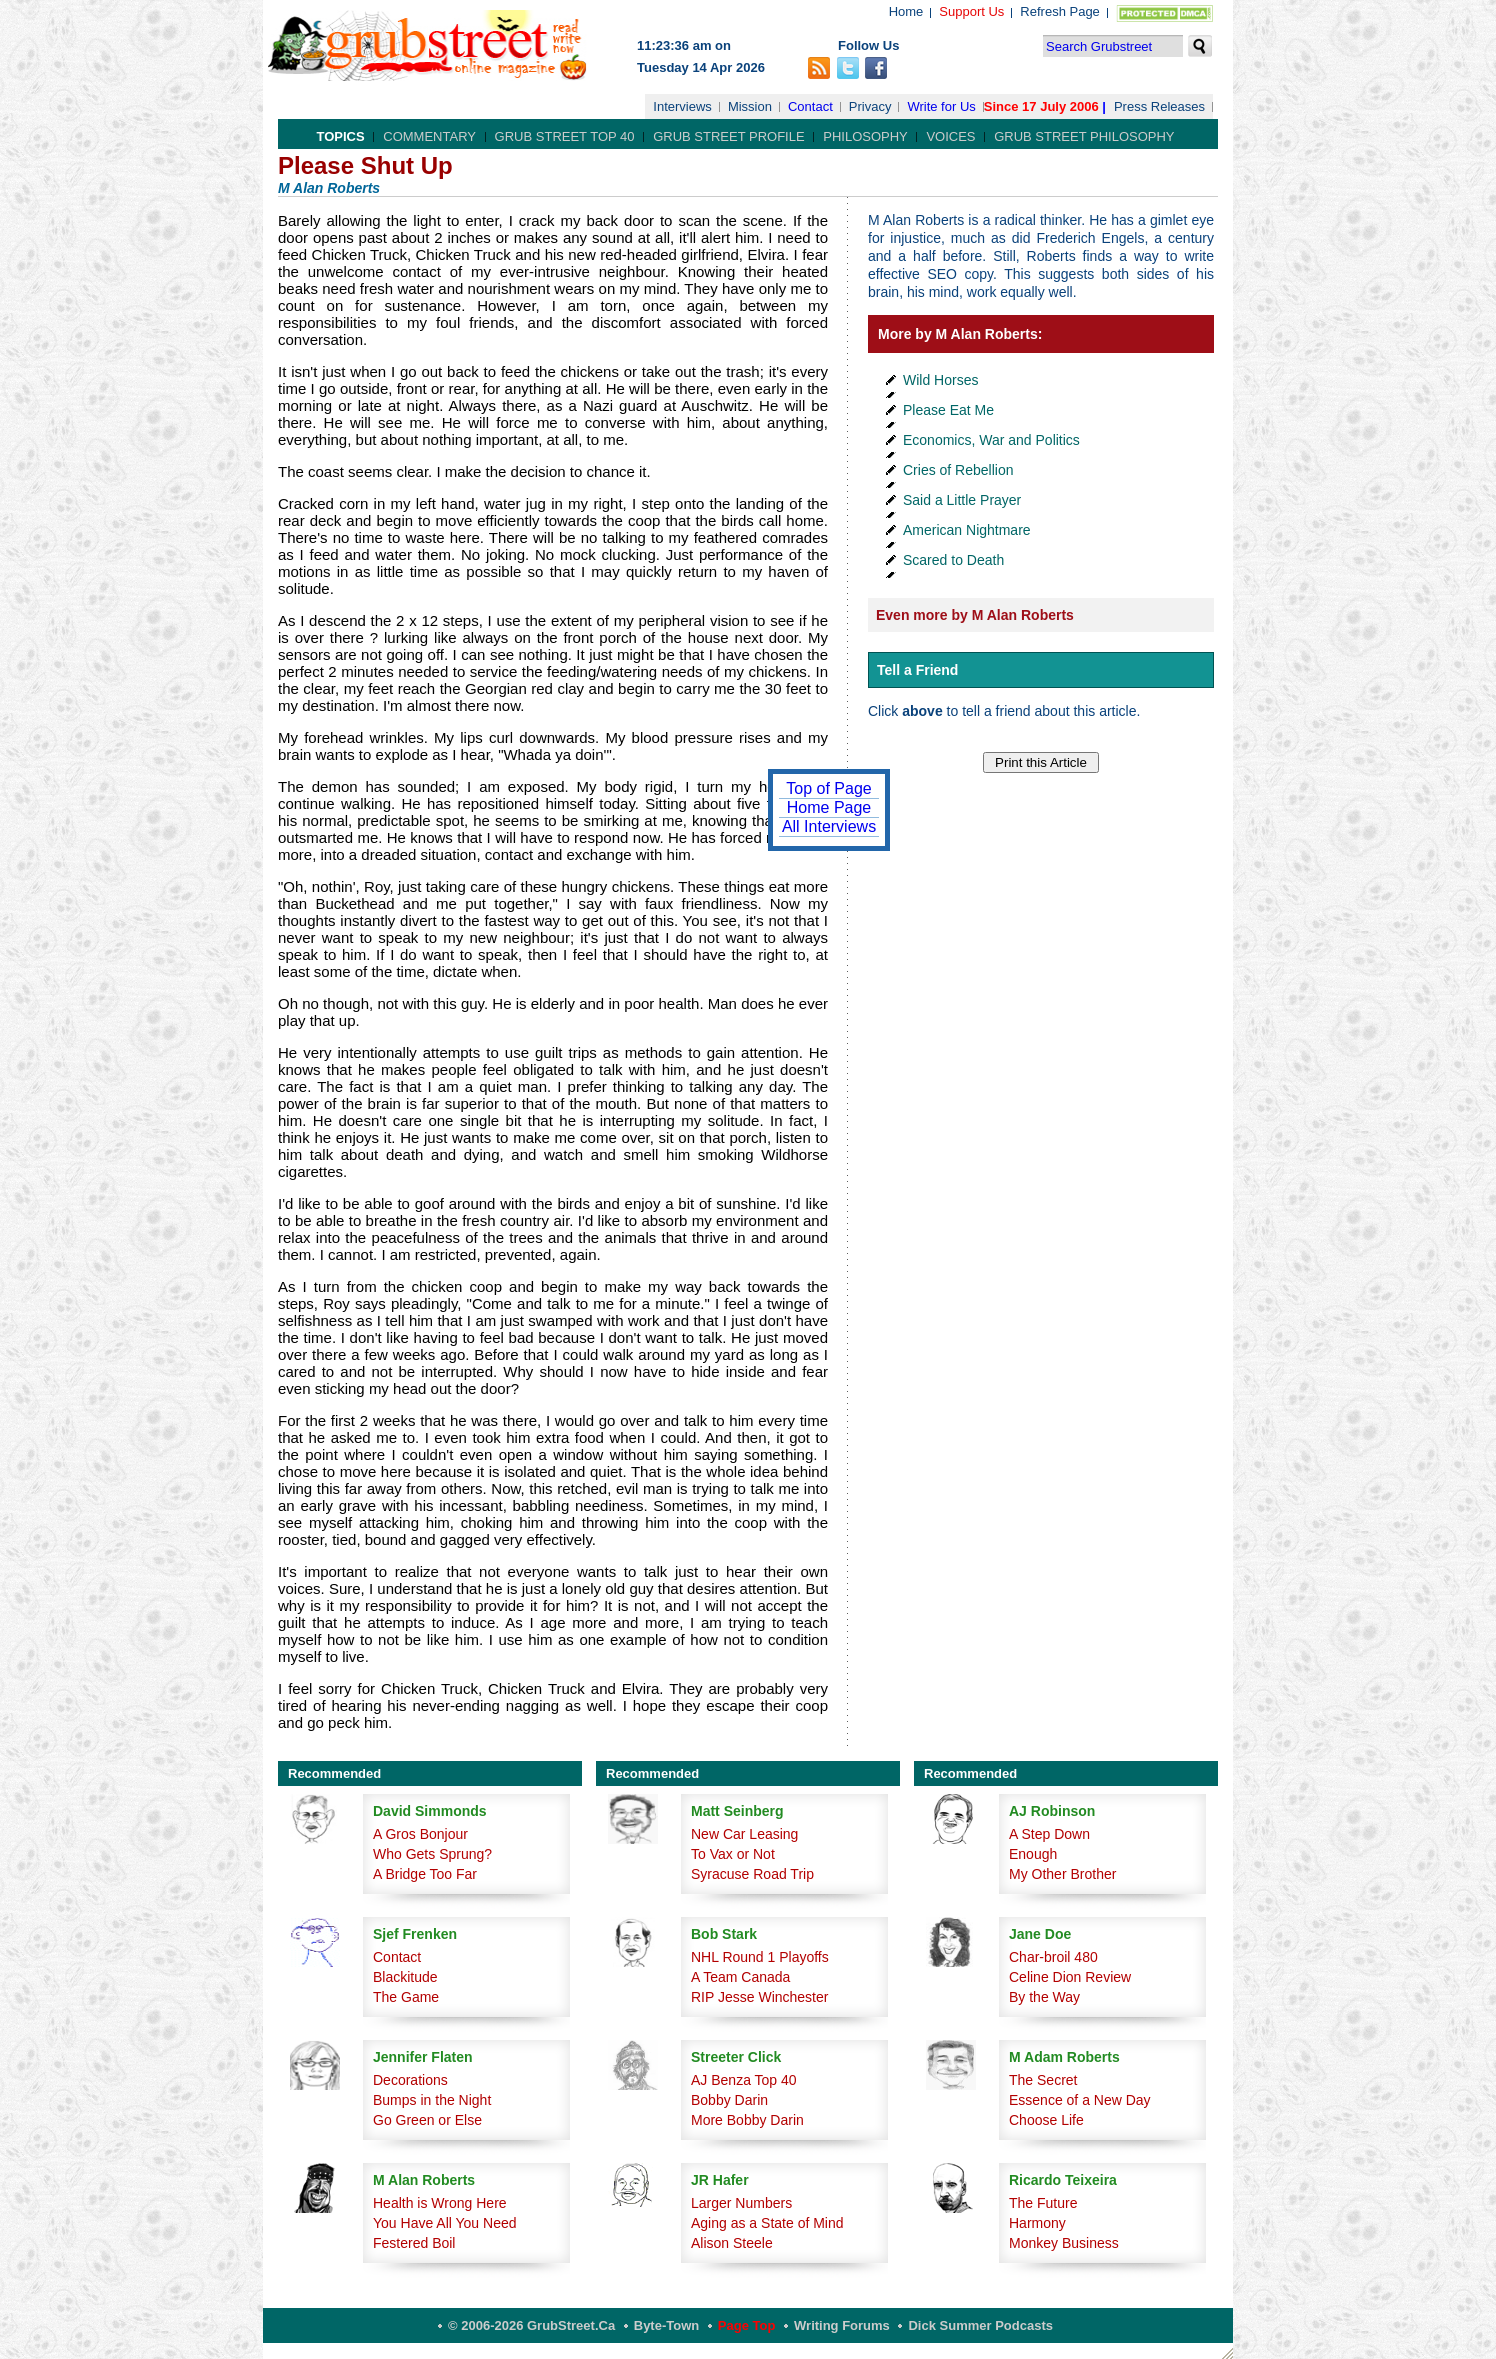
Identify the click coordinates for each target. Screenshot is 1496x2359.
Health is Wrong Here (440, 2203)
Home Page (829, 807)
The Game (406, 1997)
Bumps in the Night (432, 2100)
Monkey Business (1064, 2243)
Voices (950, 136)
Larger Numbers (741, 2203)
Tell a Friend (917, 670)
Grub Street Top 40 (565, 136)
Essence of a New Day (1080, 2100)
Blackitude (405, 1977)
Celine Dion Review (1070, 1977)
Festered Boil (414, 2243)
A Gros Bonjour (420, 1834)
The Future (1043, 2203)
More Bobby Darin (747, 2120)
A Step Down (1049, 1834)
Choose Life (1046, 2120)
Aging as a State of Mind (767, 2223)
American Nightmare (967, 530)
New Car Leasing (744, 1834)
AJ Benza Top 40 (744, 2080)
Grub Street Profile (728, 136)
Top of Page (828, 788)
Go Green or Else (427, 2120)
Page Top (747, 2325)
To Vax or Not (733, 1854)
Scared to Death (953, 560)
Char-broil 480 (1053, 1957)
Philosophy (865, 136)
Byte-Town (666, 2325)
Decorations (410, 2080)
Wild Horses (940, 380)
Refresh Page (1060, 11)
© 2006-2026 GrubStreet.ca (531, 2325)
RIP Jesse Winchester (759, 1997)
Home (906, 11)
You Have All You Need (445, 2223)
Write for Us (941, 106)
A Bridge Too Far (425, 1874)
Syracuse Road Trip (752, 1874)
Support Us (971, 11)
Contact (810, 106)
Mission (750, 106)
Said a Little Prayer (962, 500)
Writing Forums (842, 2325)
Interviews (682, 106)
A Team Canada (740, 1977)
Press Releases (1159, 106)
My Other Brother (1062, 1874)
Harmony (1037, 2223)
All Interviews (829, 826)
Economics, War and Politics (991, 440)
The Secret (1043, 2080)
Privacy (870, 106)
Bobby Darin (729, 2100)
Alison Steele (732, 2243)
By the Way (1044, 1997)
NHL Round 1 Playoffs (760, 1957)
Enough (1033, 1854)
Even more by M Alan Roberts (975, 615)
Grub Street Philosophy (1084, 136)
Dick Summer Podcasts (980, 2325)
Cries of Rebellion (958, 470)
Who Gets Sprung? (432, 1854)
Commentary (429, 136)
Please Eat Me (948, 410)
